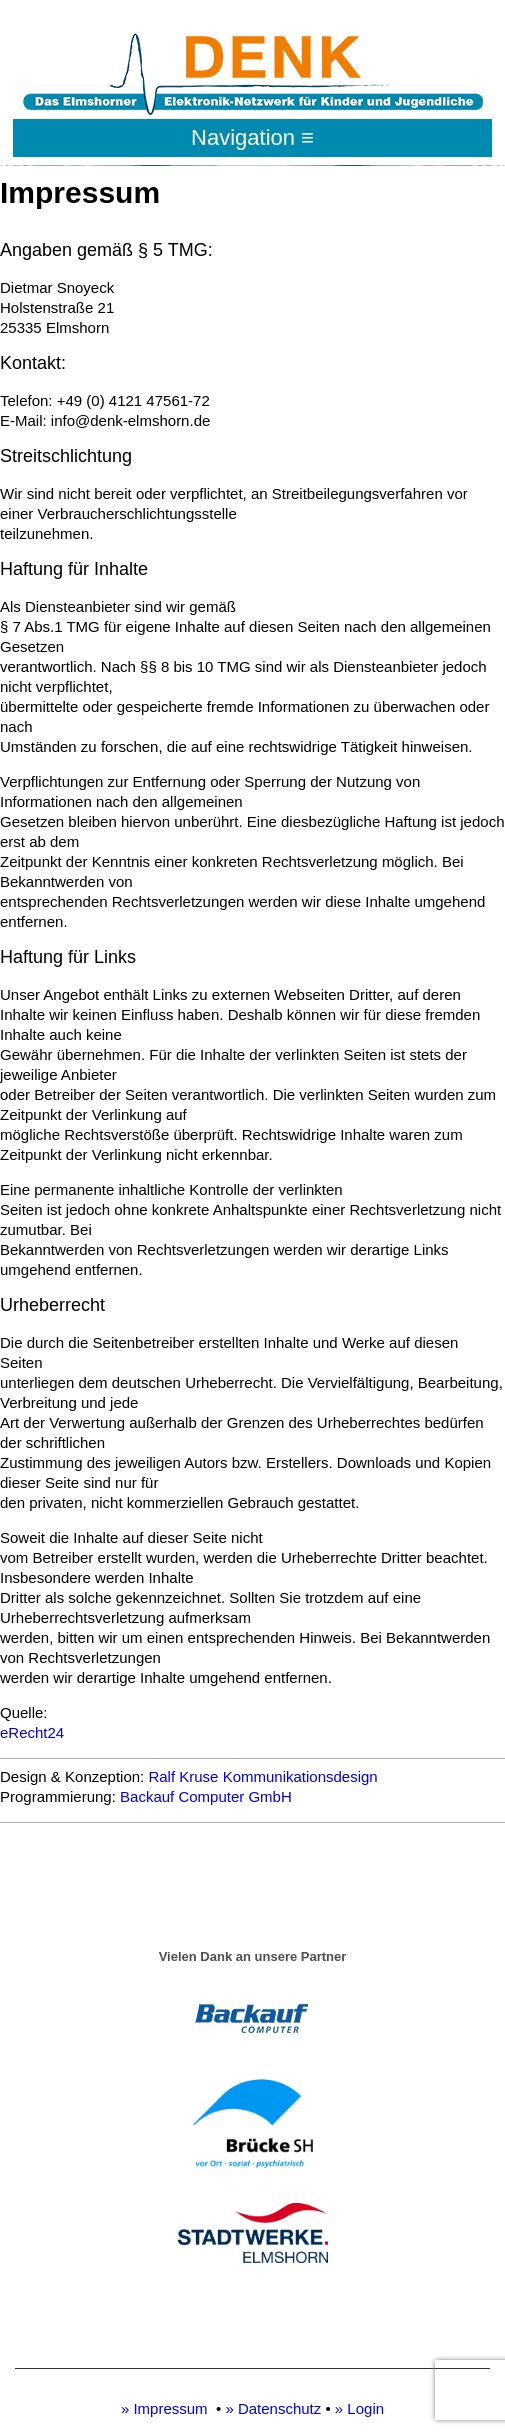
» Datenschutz (273, 2408)
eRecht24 (32, 1732)
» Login (359, 2408)
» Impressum (164, 2408)
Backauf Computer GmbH (206, 1796)
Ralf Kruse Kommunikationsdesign (262, 1776)
